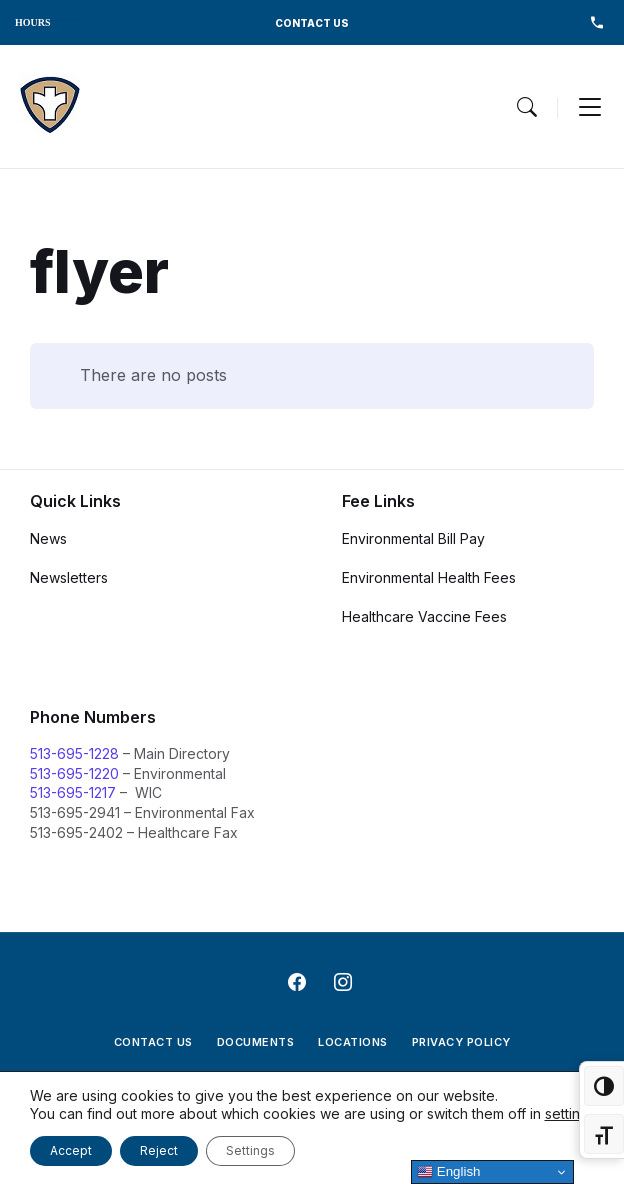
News (48, 538)
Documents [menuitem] (256, 1042)
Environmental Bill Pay (413, 538)
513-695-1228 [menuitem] (596, 22)
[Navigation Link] (50, 106)
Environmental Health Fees (429, 577)
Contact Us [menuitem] (153, 1042)
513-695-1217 (73, 792)
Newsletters (69, 577)
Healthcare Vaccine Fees (424, 616)
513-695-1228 (74, 753)
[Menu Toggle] (527, 107)
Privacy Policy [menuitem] (461, 1042)
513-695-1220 (74, 773)
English (448, 1172)
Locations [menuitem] (353, 1042)
